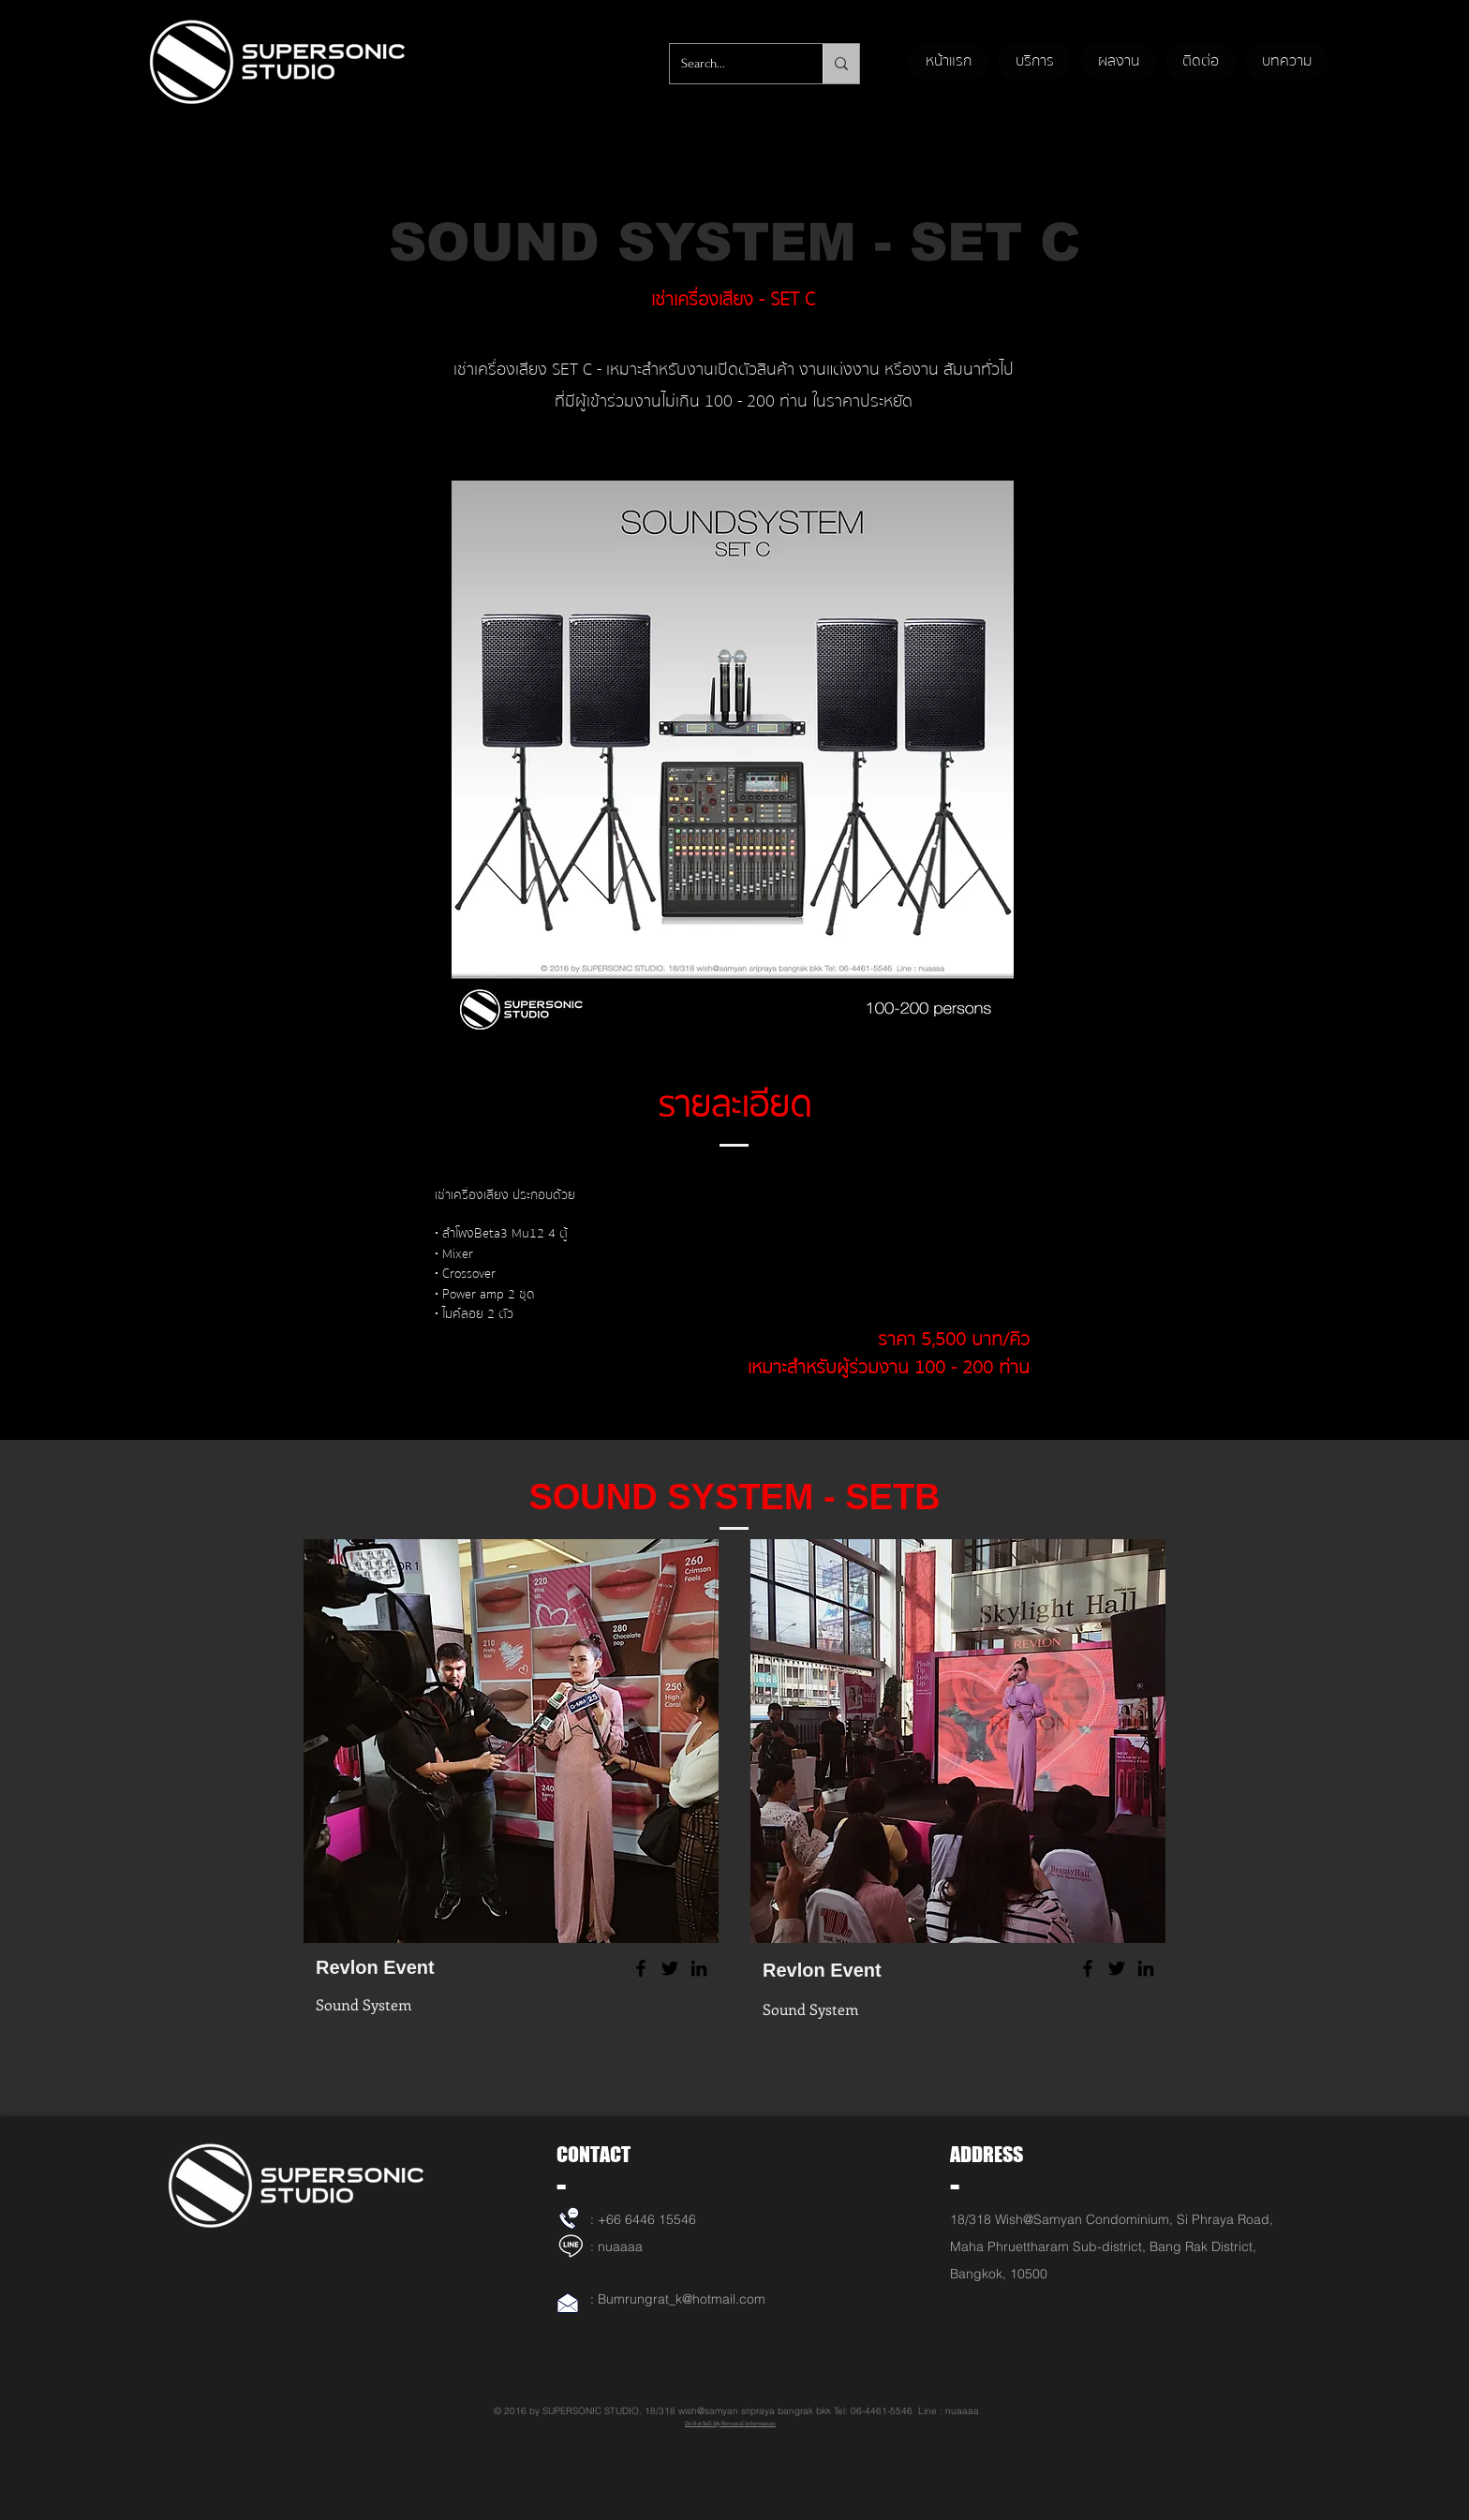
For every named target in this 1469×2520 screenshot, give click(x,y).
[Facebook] (641, 1968)
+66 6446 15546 (647, 2219)
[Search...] (732, 63)
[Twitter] (670, 1968)
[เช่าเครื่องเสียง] (568, 2218)
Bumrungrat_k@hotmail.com (681, 2298)
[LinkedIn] (699, 1968)
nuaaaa (620, 2246)
